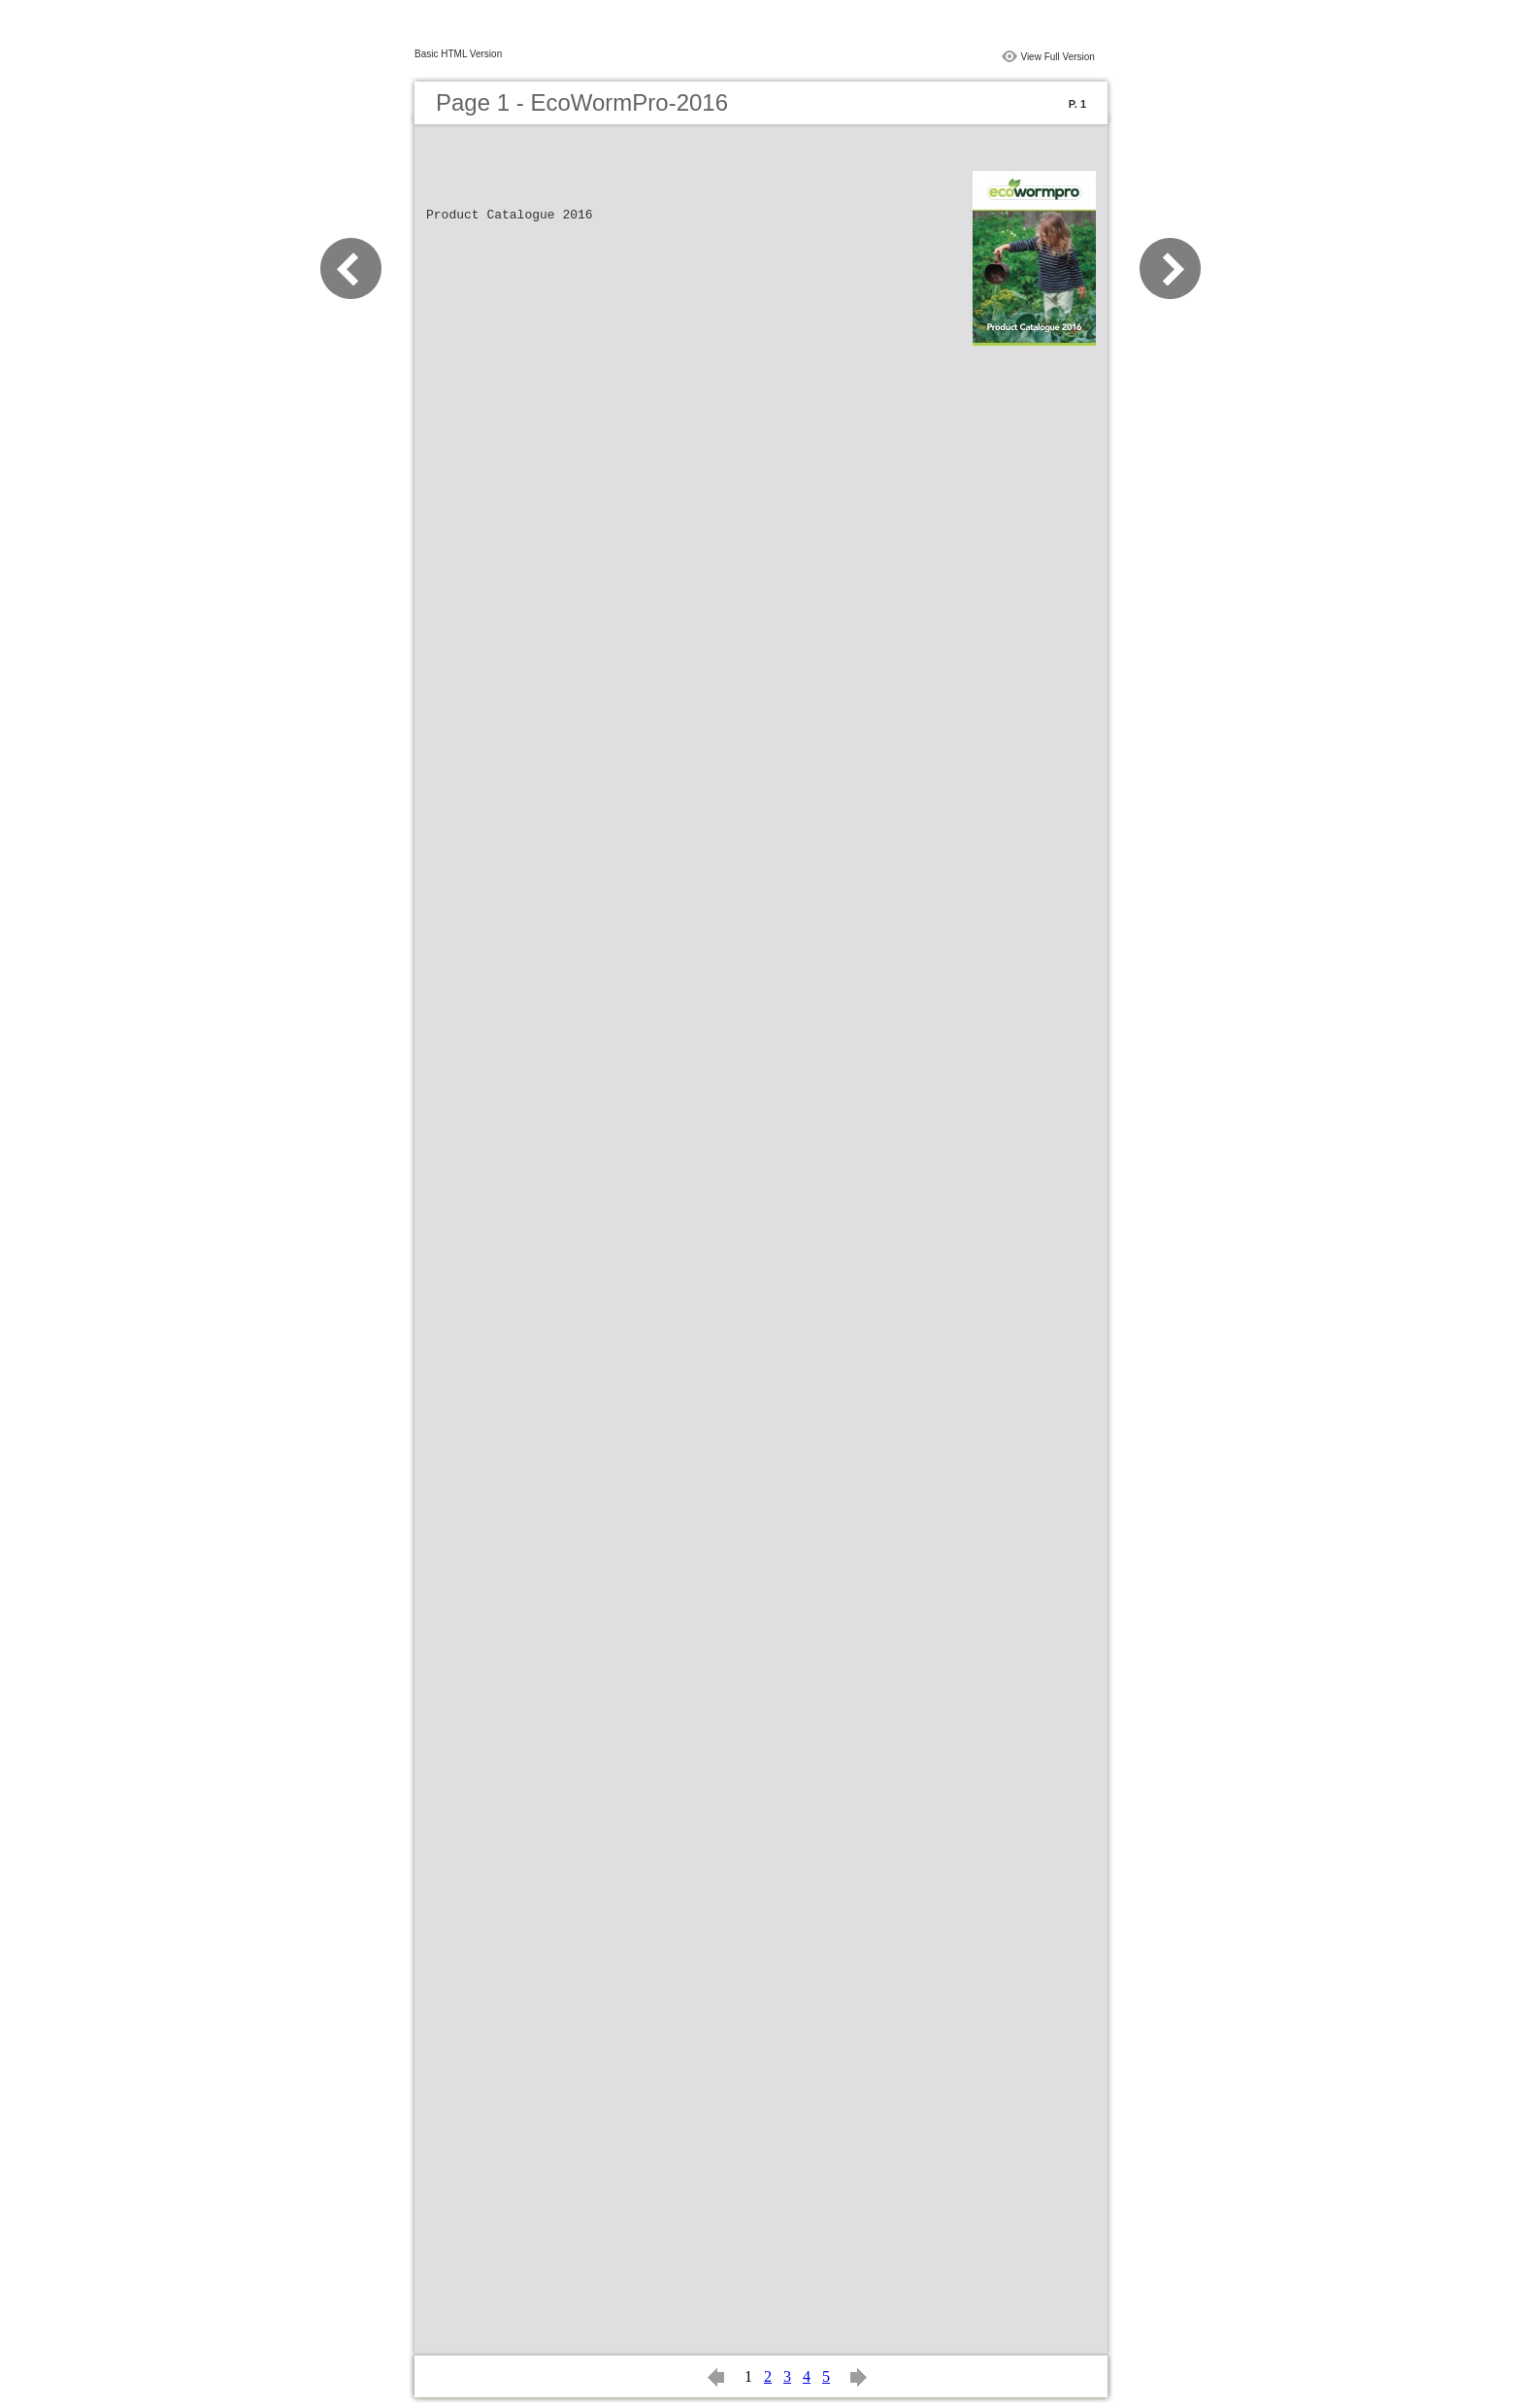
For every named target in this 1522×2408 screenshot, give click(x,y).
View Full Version (1057, 56)
